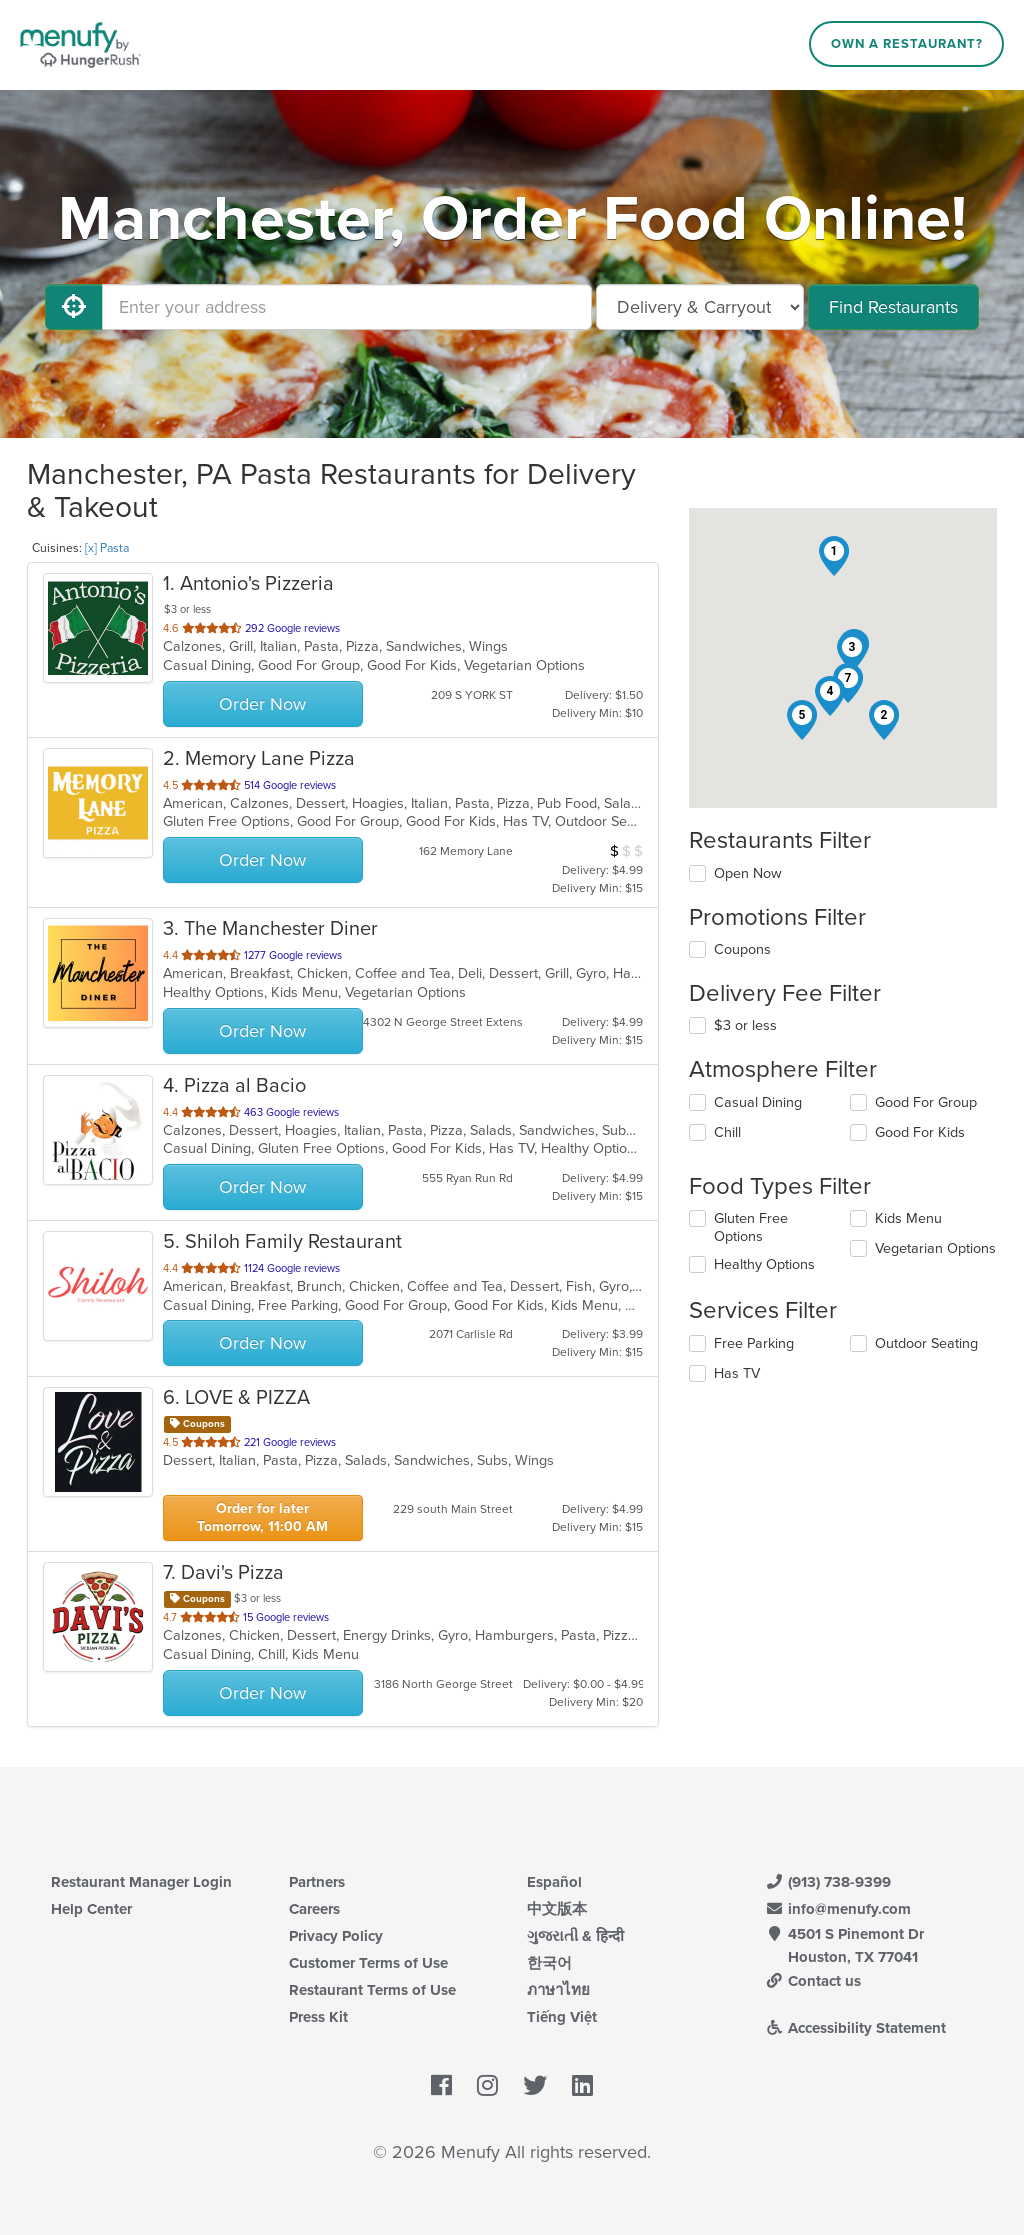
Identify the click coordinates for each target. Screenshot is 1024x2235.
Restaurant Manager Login (141, 1882)
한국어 (549, 1963)
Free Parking (754, 1343)
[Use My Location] (74, 307)
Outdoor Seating (926, 1343)
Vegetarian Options (935, 1248)
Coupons (742, 949)
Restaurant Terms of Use (372, 1990)
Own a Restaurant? (907, 44)
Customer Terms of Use (368, 1963)
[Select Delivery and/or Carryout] (700, 307)
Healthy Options (764, 1264)
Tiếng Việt (562, 2017)
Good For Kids (920, 1132)
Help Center (91, 1909)
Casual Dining (758, 1102)
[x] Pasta (107, 548)
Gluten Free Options (751, 1227)
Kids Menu (908, 1218)
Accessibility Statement (855, 2028)
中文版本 (557, 1909)
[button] (834, 556)
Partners (317, 1882)
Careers (314, 1909)
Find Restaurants (893, 307)
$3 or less (745, 1025)
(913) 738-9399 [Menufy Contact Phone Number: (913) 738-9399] (828, 1882)
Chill (727, 1132)
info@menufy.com (838, 1909)
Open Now (748, 873)
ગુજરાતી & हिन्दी (575, 1936)
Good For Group (926, 1102)
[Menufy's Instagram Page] (487, 2087)
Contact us (813, 1981)
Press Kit (318, 2017)
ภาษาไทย (558, 1990)
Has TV (737, 1373)
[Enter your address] (347, 307)
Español (554, 1882)
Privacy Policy (336, 1936)
